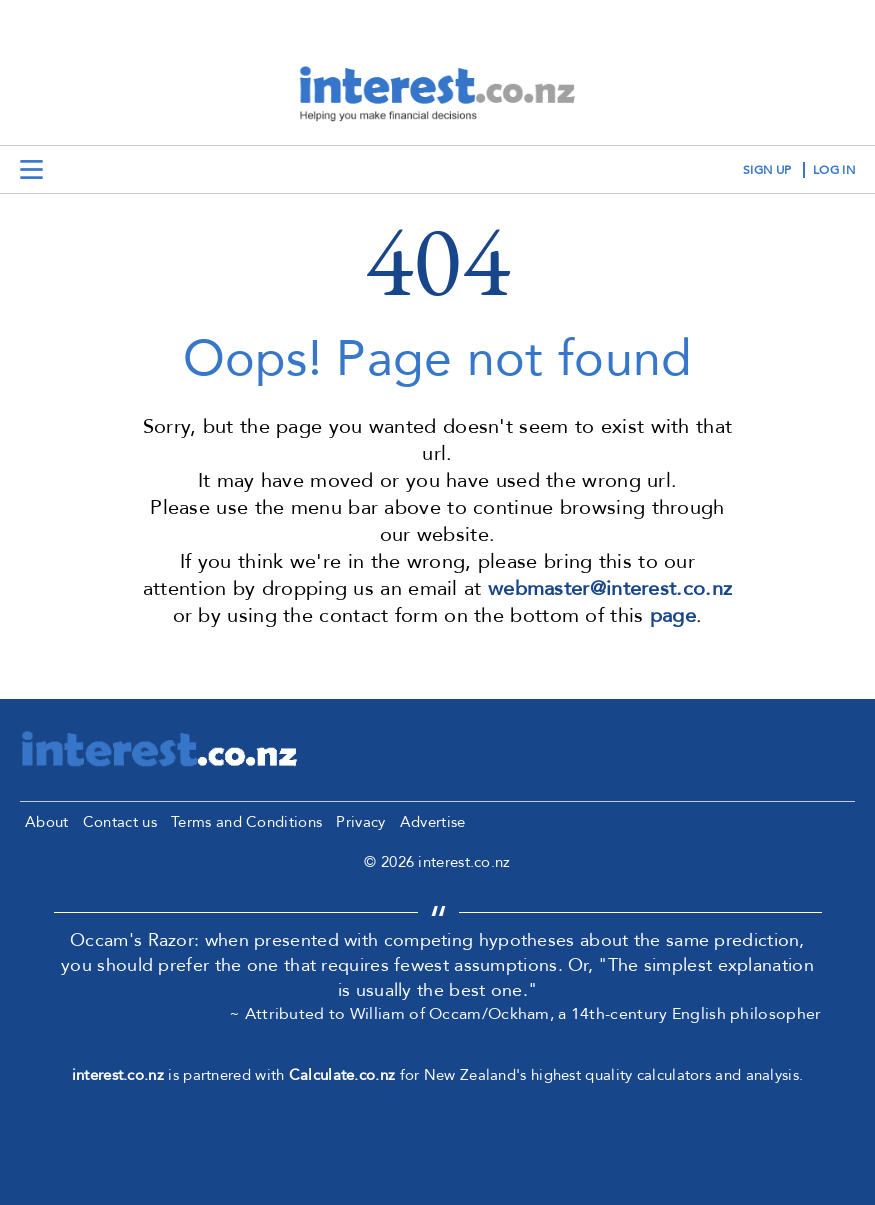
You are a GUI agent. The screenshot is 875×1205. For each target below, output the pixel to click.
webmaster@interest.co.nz (610, 588)
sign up (767, 170)
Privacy (360, 822)
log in (834, 170)
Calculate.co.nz (342, 1075)
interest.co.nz (118, 1075)
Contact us (120, 822)
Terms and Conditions (246, 822)
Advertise (433, 822)
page (673, 615)
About (47, 822)
